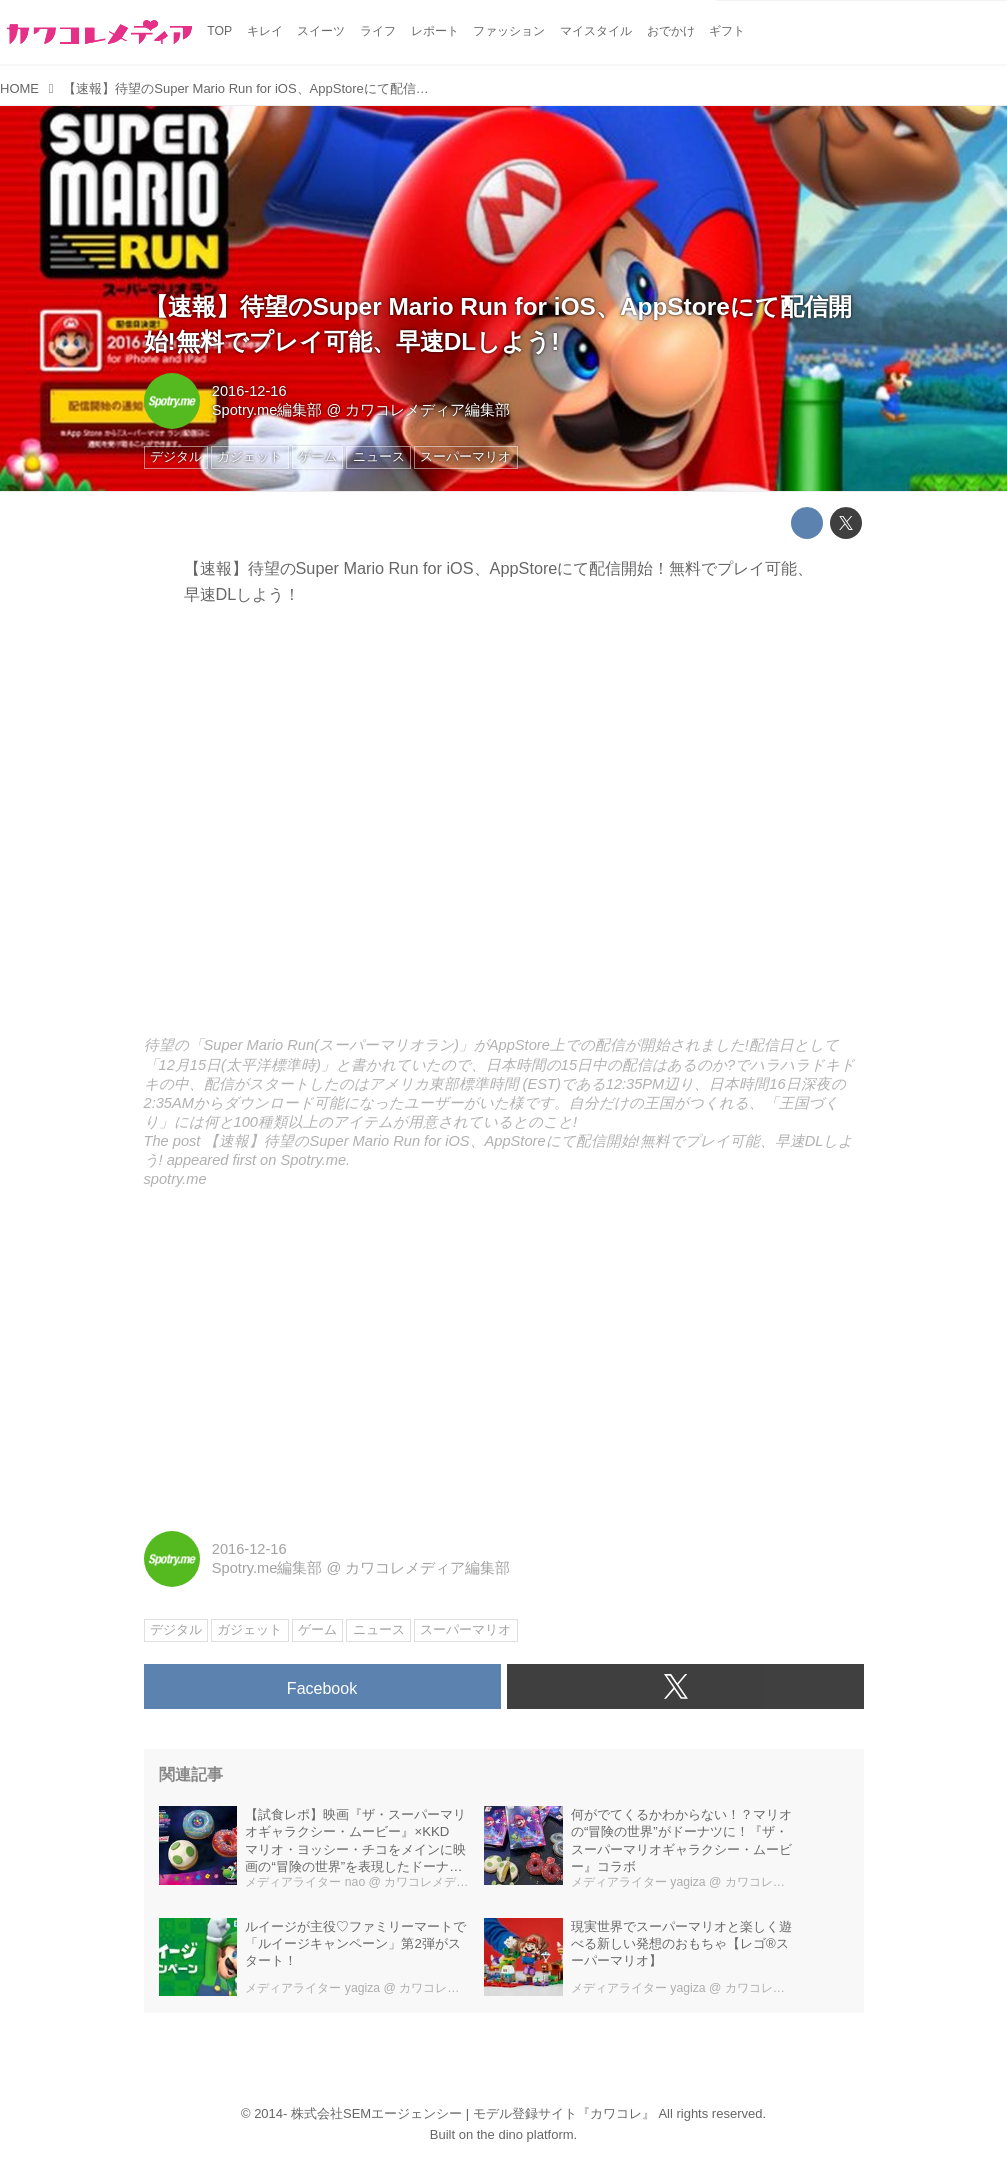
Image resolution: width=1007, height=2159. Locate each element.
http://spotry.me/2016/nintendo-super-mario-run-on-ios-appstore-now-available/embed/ (504, 827)
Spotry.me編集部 (267, 410)
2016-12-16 (249, 391)
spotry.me (175, 1179)
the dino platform (525, 2134)
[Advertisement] (504, 1361)
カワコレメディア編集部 (427, 410)
